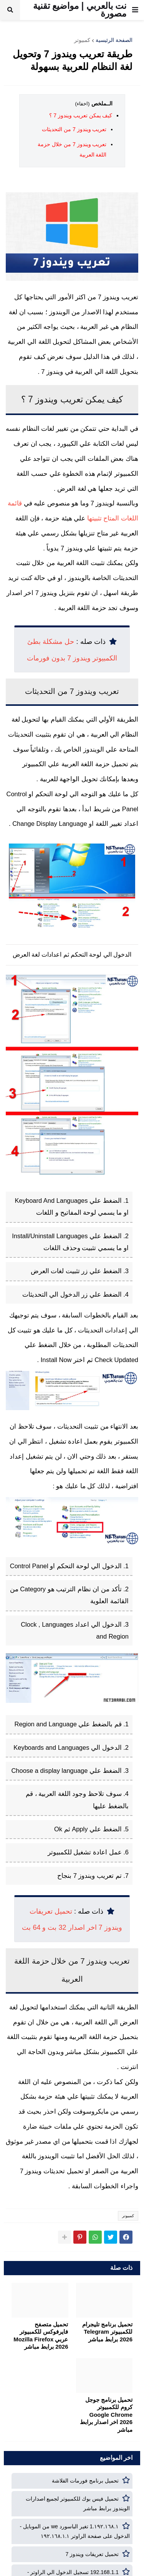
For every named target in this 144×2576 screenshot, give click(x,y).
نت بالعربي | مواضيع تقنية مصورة (79, 9)
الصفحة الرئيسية (114, 40)
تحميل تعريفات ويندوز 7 (92, 2554)
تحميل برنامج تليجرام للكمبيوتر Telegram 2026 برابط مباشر (107, 2332)
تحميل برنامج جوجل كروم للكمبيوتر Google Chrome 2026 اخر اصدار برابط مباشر (106, 2414)
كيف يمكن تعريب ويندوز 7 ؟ (80, 115)
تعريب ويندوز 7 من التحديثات (74, 129)
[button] (135, 10)
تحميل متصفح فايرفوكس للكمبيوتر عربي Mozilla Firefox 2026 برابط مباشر (40, 2335)
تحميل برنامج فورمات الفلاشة (85, 2481)
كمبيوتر (82, 40)
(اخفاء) (82, 104)
